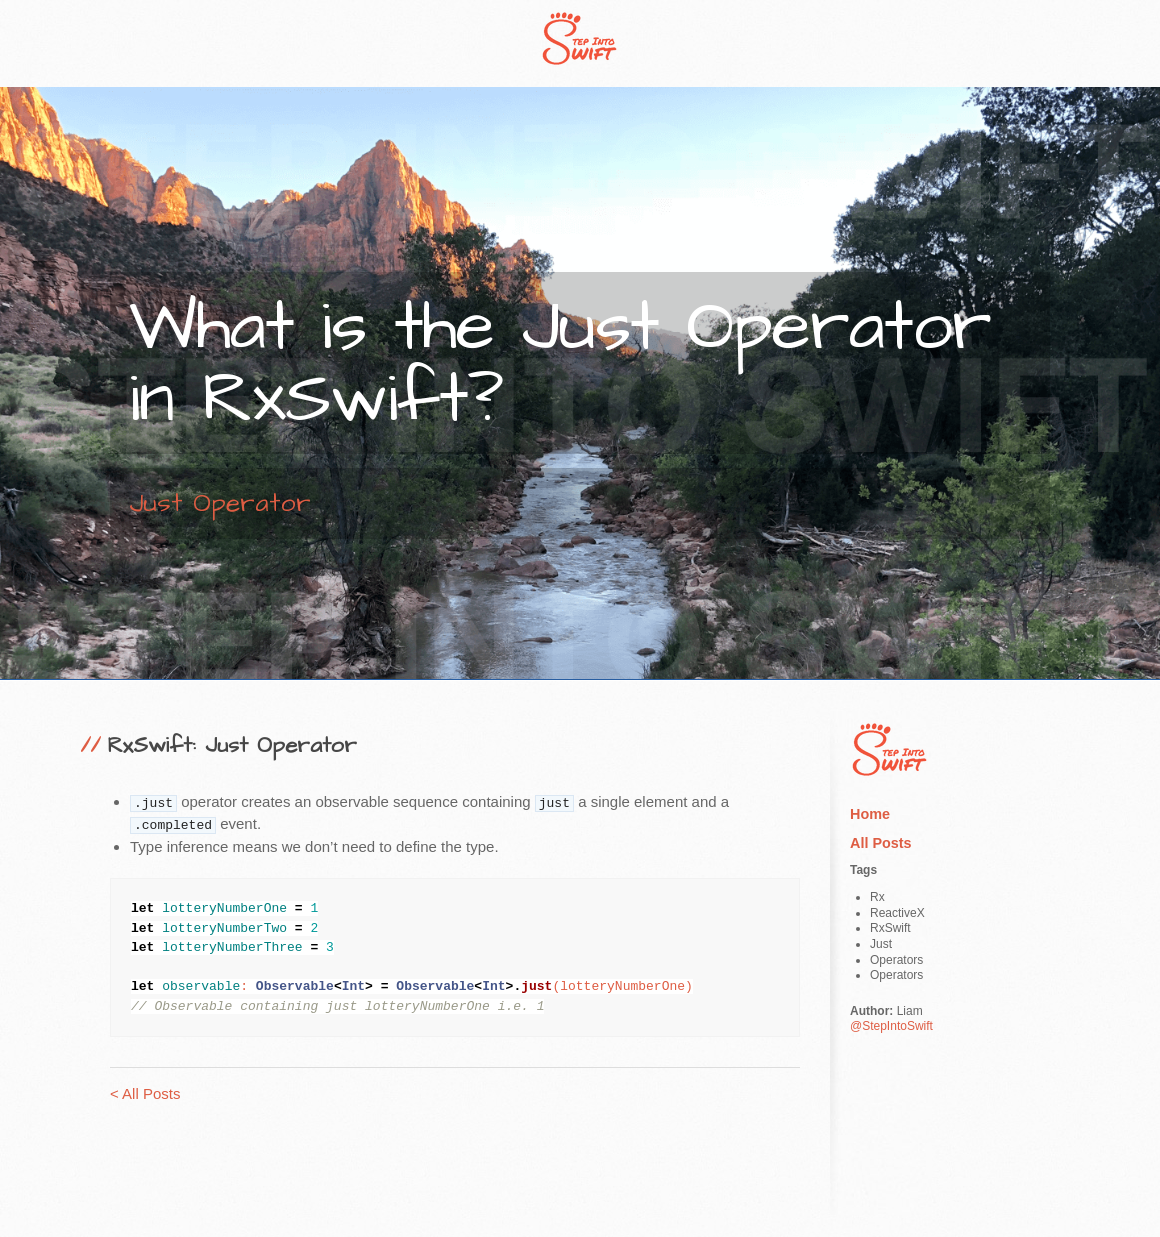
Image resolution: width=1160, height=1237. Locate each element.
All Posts (881, 843)
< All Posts (145, 1093)
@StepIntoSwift (891, 1026)
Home (870, 814)
